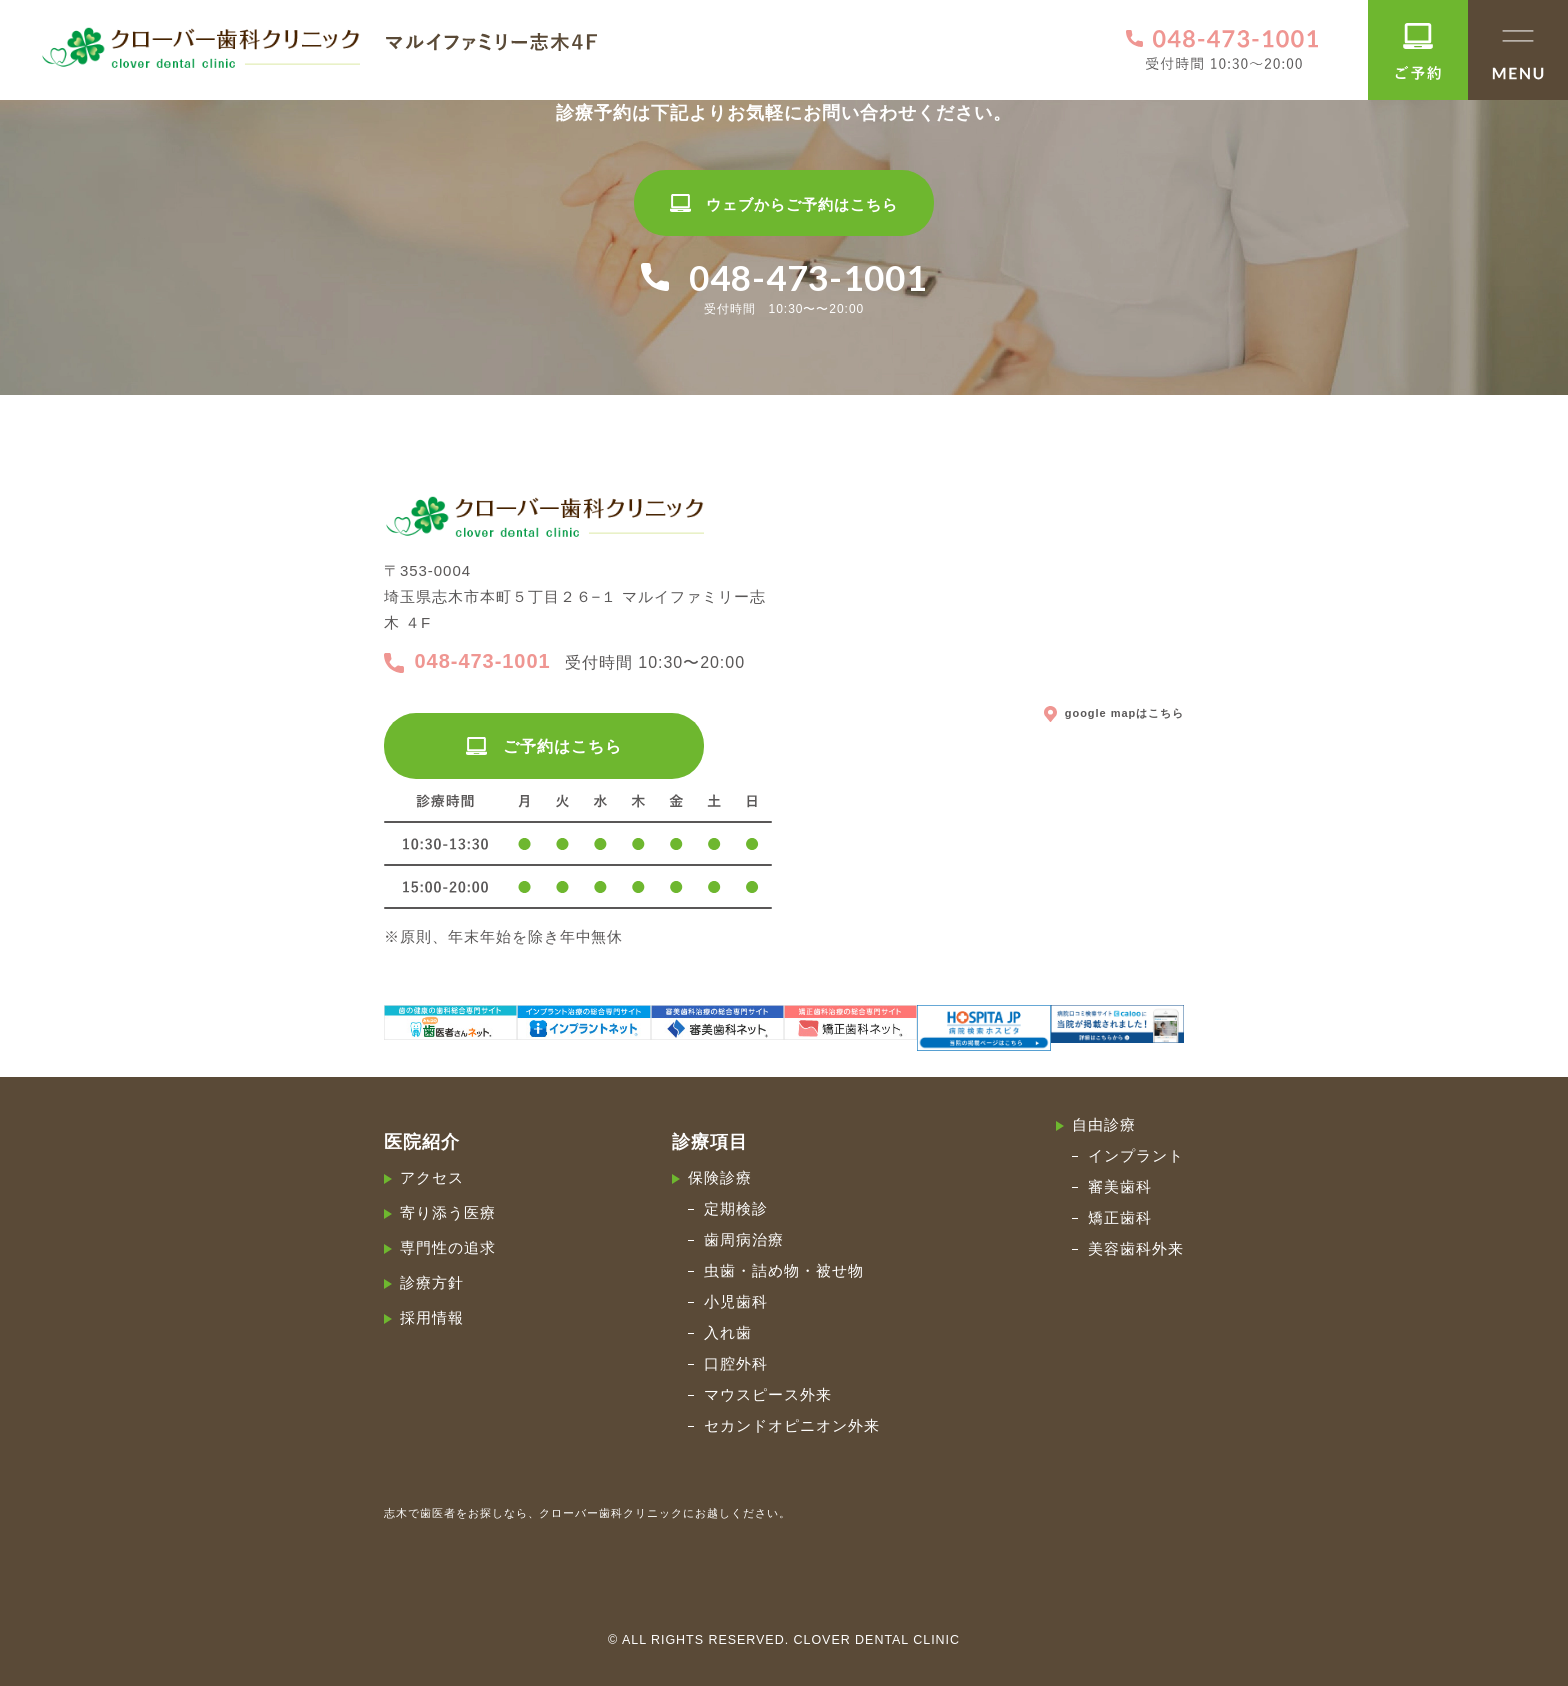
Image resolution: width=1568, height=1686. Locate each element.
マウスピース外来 (768, 1394)
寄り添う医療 (448, 1212)
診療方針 (432, 1282)
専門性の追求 (448, 1247)
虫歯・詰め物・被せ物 (784, 1270)
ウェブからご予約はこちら (783, 204)
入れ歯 (728, 1332)
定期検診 (736, 1208)
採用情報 (432, 1317)
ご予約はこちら (543, 746)
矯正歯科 (1120, 1217)
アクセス (432, 1177)
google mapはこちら (1114, 712)
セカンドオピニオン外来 (792, 1425)
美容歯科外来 (1136, 1248)
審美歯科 (1120, 1186)
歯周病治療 (744, 1239)
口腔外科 (736, 1363)
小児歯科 (736, 1301)
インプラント (1136, 1155)
